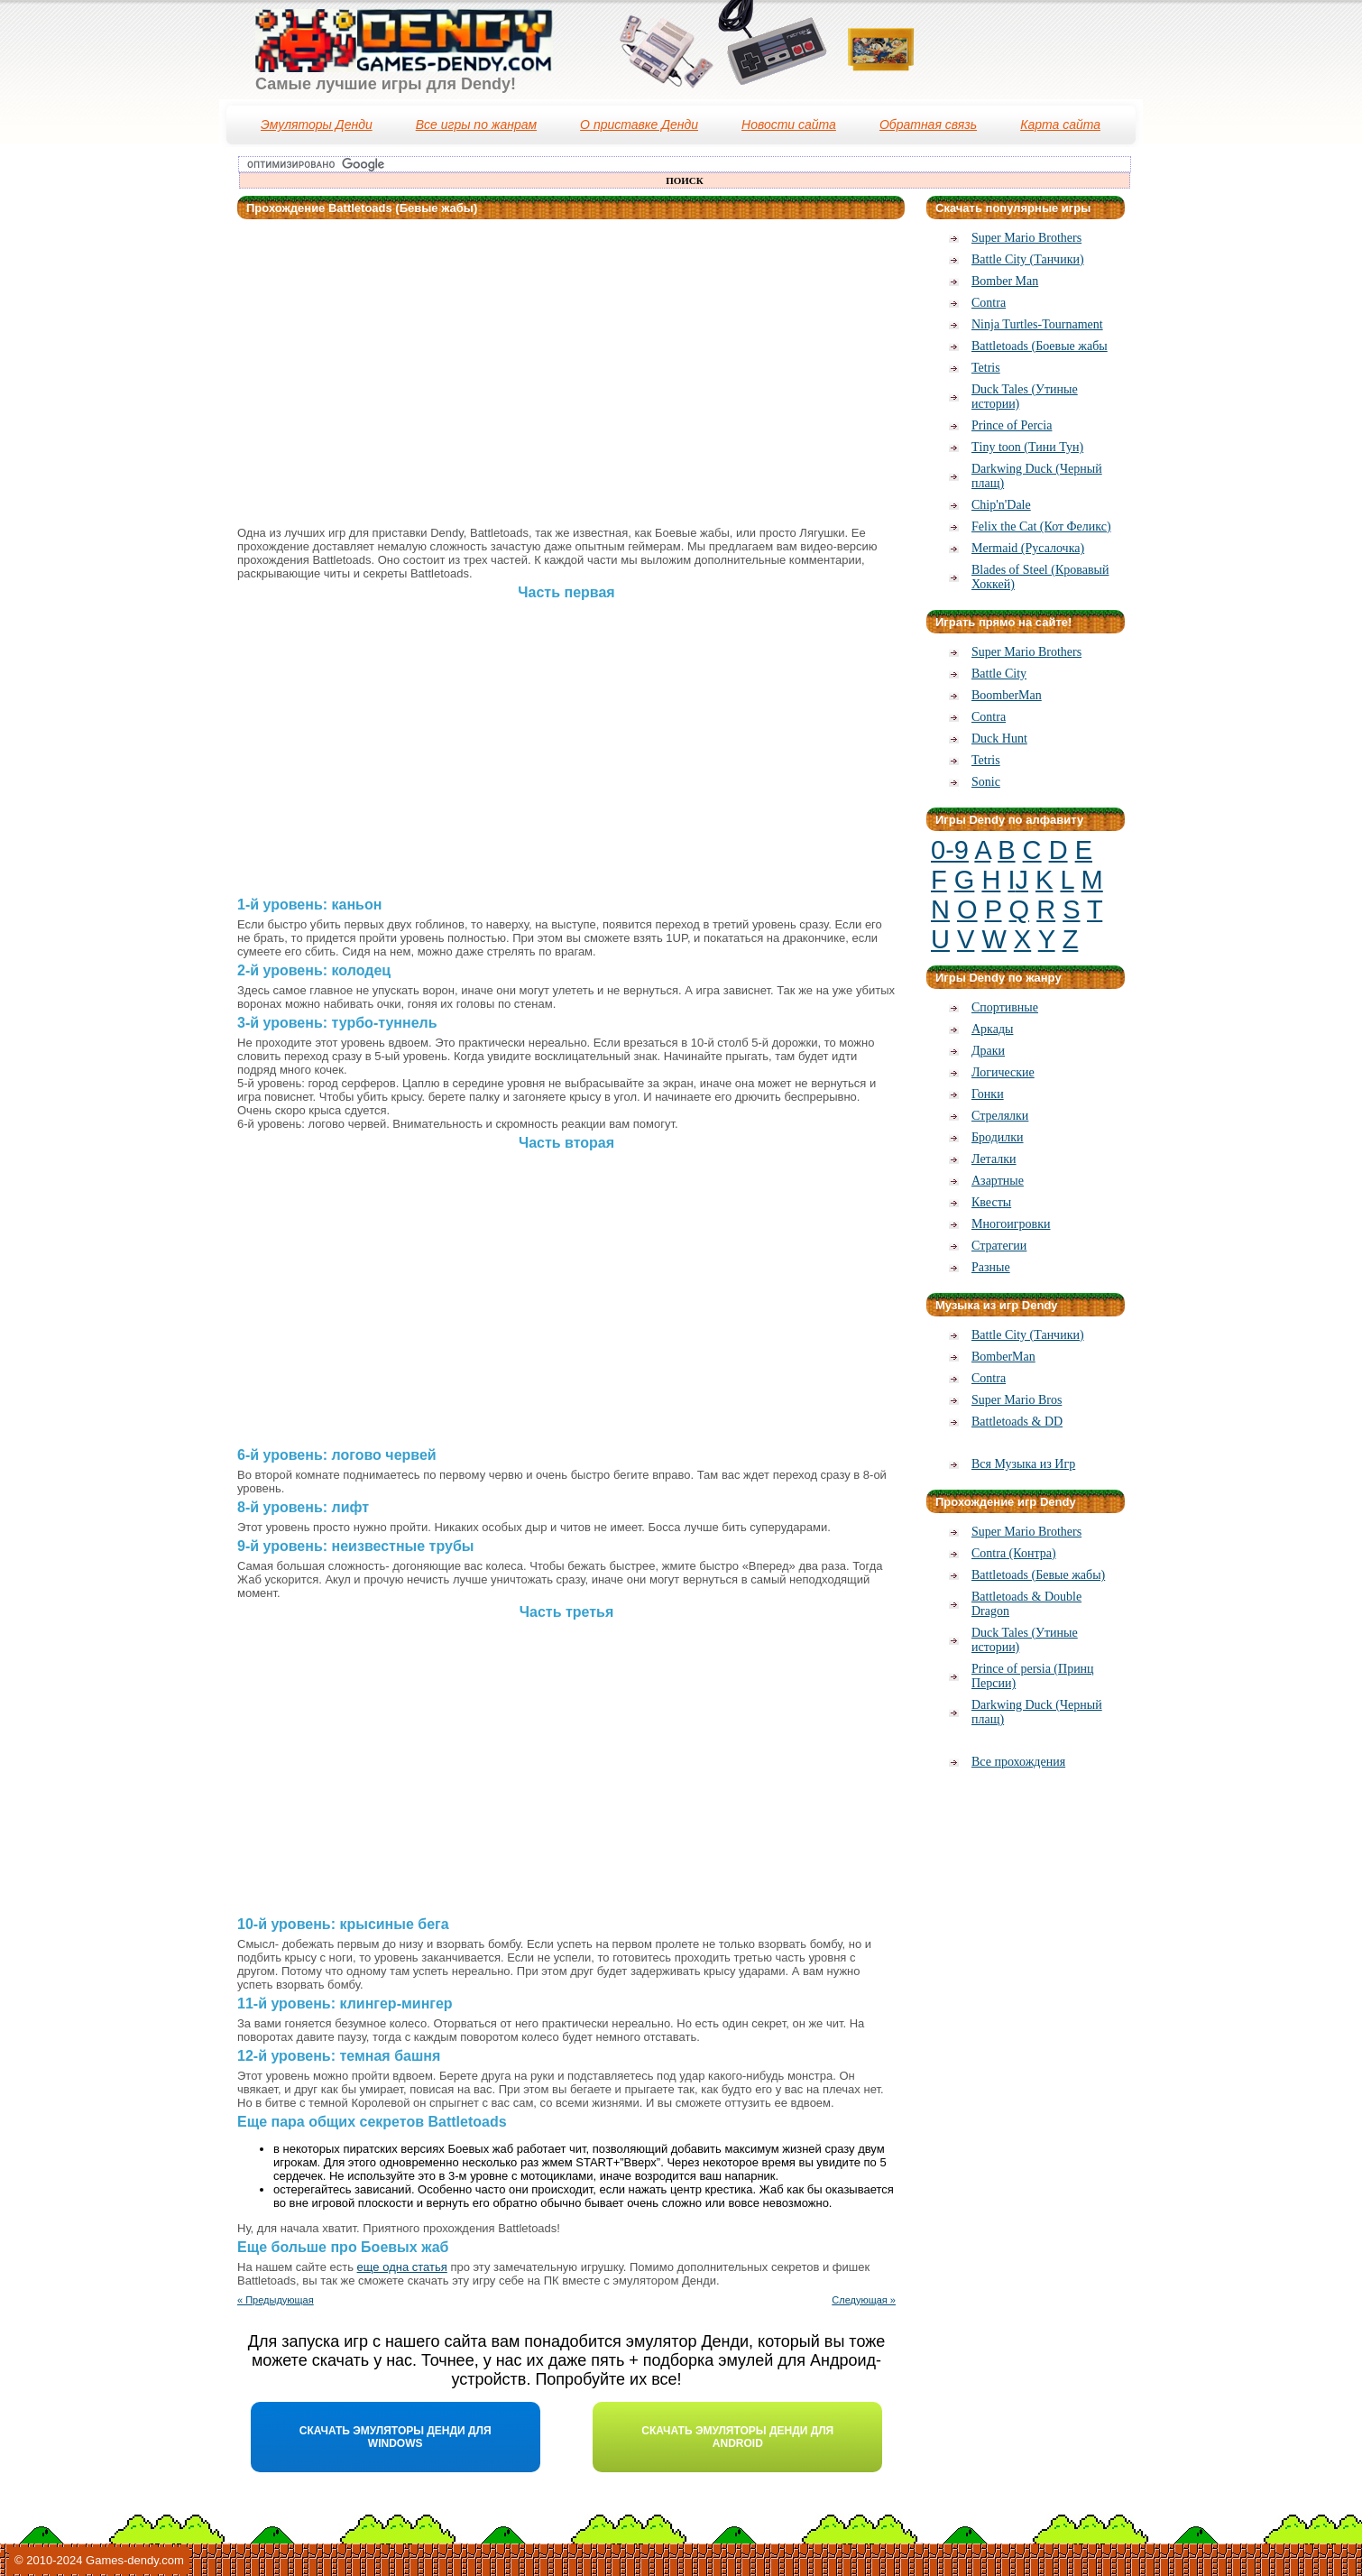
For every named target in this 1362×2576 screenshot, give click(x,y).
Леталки (994, 1159)
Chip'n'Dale (1001, 505)
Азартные (997, 1180)
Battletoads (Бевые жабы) (1038, 1575)
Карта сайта (1060, 124)
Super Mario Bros (1016, 1400)
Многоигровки (1010, 1224)
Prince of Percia (1011, 425)
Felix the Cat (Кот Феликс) (1041, 526)
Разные (990, 1267)
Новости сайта (788, 124)
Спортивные (1004, 1007)
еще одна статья (402, 2267)
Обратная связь (928, 124)
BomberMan (1003, 1356)
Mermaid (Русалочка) (1027, 548)
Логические (1003, 1072)
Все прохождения (1018, 1761)
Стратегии (998, 1245)
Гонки (987, 1094)
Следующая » (864, 2299)
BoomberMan (1006, 695)
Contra (988, 302)
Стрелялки (999, 1115)
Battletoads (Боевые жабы (1039, 346)
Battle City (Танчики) (1027, 259)
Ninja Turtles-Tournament (1037, 324)
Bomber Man (1004, 281)
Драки (988, 1050)
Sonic (985, 782)
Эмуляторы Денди (317, 124)
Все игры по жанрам (476, 124)
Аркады (992, 1029)
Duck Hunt (999, 738)
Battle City (998, 673)
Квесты (991, 1202)
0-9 (950, 850)
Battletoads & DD (1017, 1421)
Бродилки (997, 1137)
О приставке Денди (639, 124)
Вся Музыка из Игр (1023, 1464)
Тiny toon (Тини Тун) (1027, 447)
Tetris (985, 367)
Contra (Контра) (1013, 1553)
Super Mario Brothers (1026, 238)
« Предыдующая (275, 2299)
